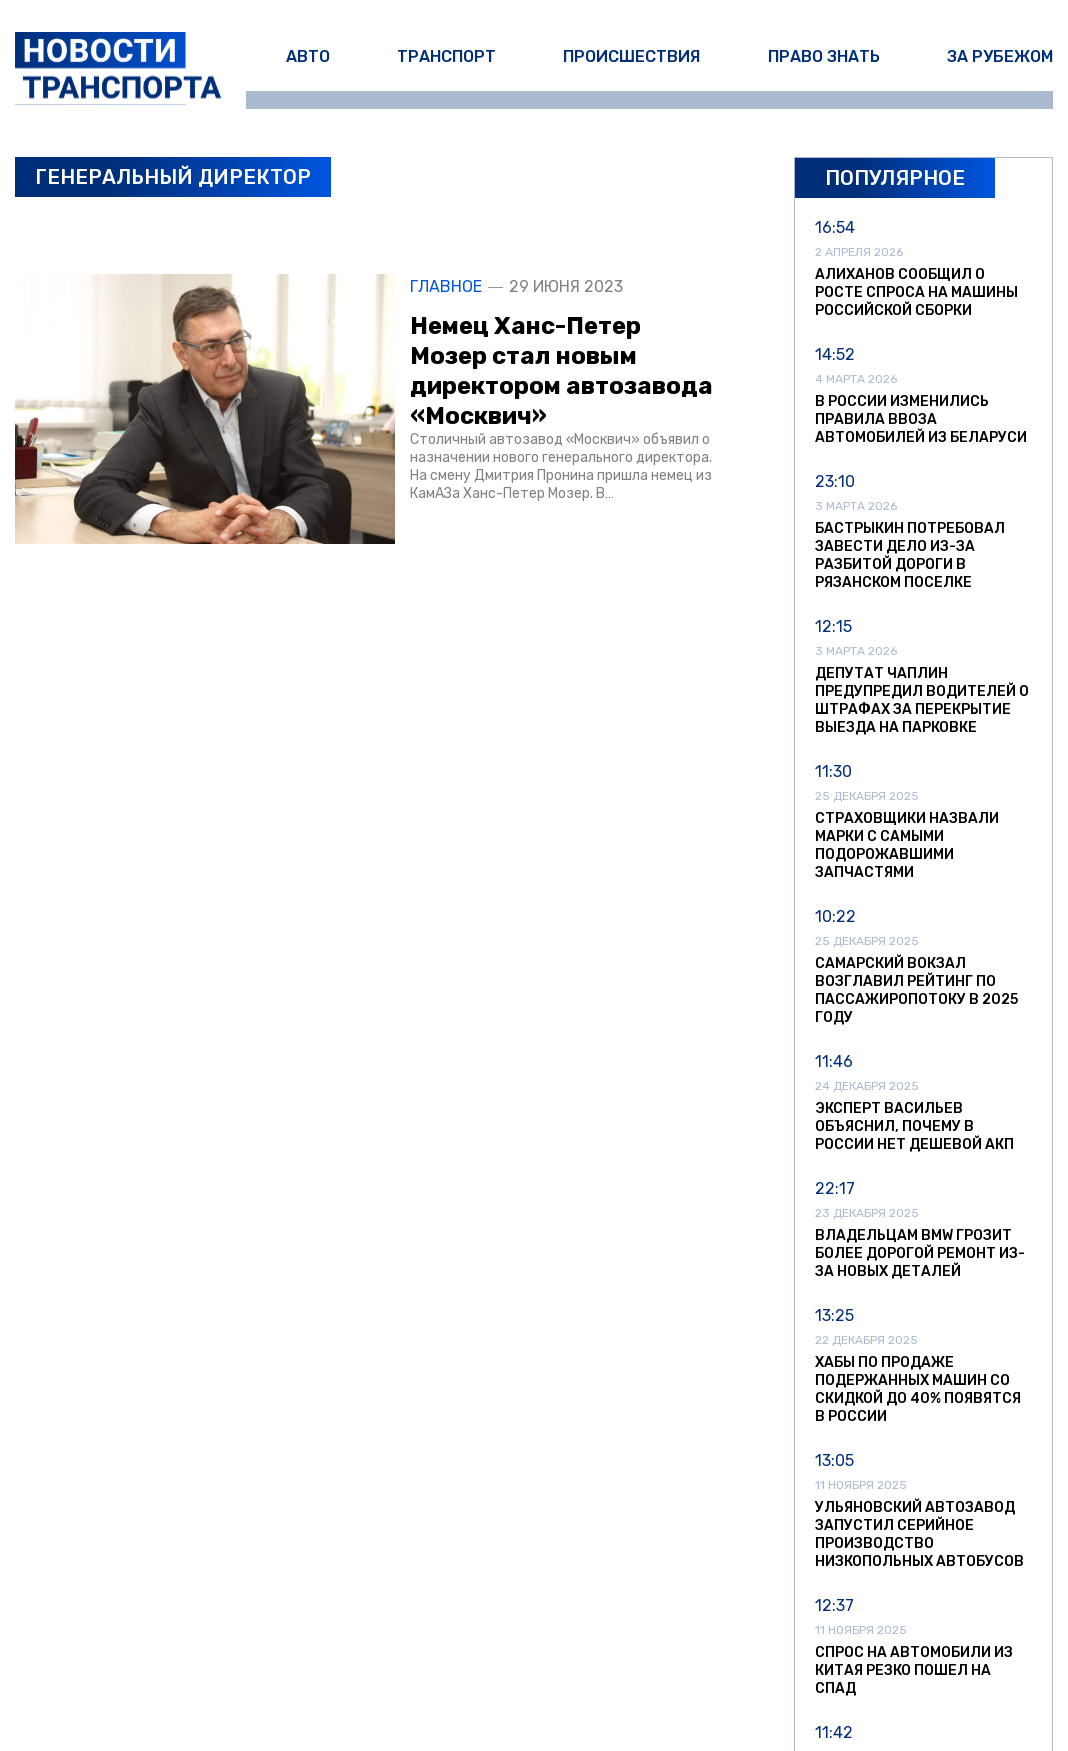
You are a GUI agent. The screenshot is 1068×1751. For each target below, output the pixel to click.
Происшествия (631, 56)
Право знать (824, 56)
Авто (308, 56)
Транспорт (446, 56)
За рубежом (1000, 56)
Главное (446, 287)
